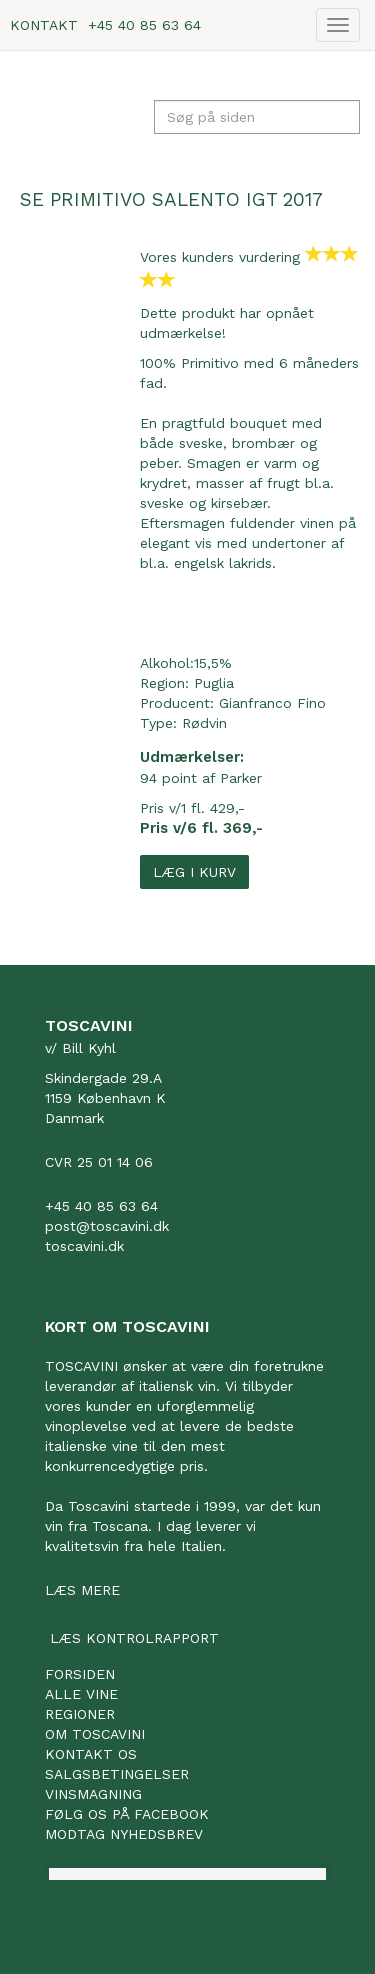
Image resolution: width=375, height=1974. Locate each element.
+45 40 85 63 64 (144, 25)
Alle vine (81, 1694)
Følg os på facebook (127, 1814)
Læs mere (82, 1590)
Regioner (80, 1714)
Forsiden (80, 1674)
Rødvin (204, 723)
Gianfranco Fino (272, 703)
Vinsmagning (93, 1794)
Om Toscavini (95, 1734)
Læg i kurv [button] (194, 872)
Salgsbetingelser (117, 1774)
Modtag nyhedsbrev (124, 1834)
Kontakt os (91, 1754)
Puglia (214, 683)
